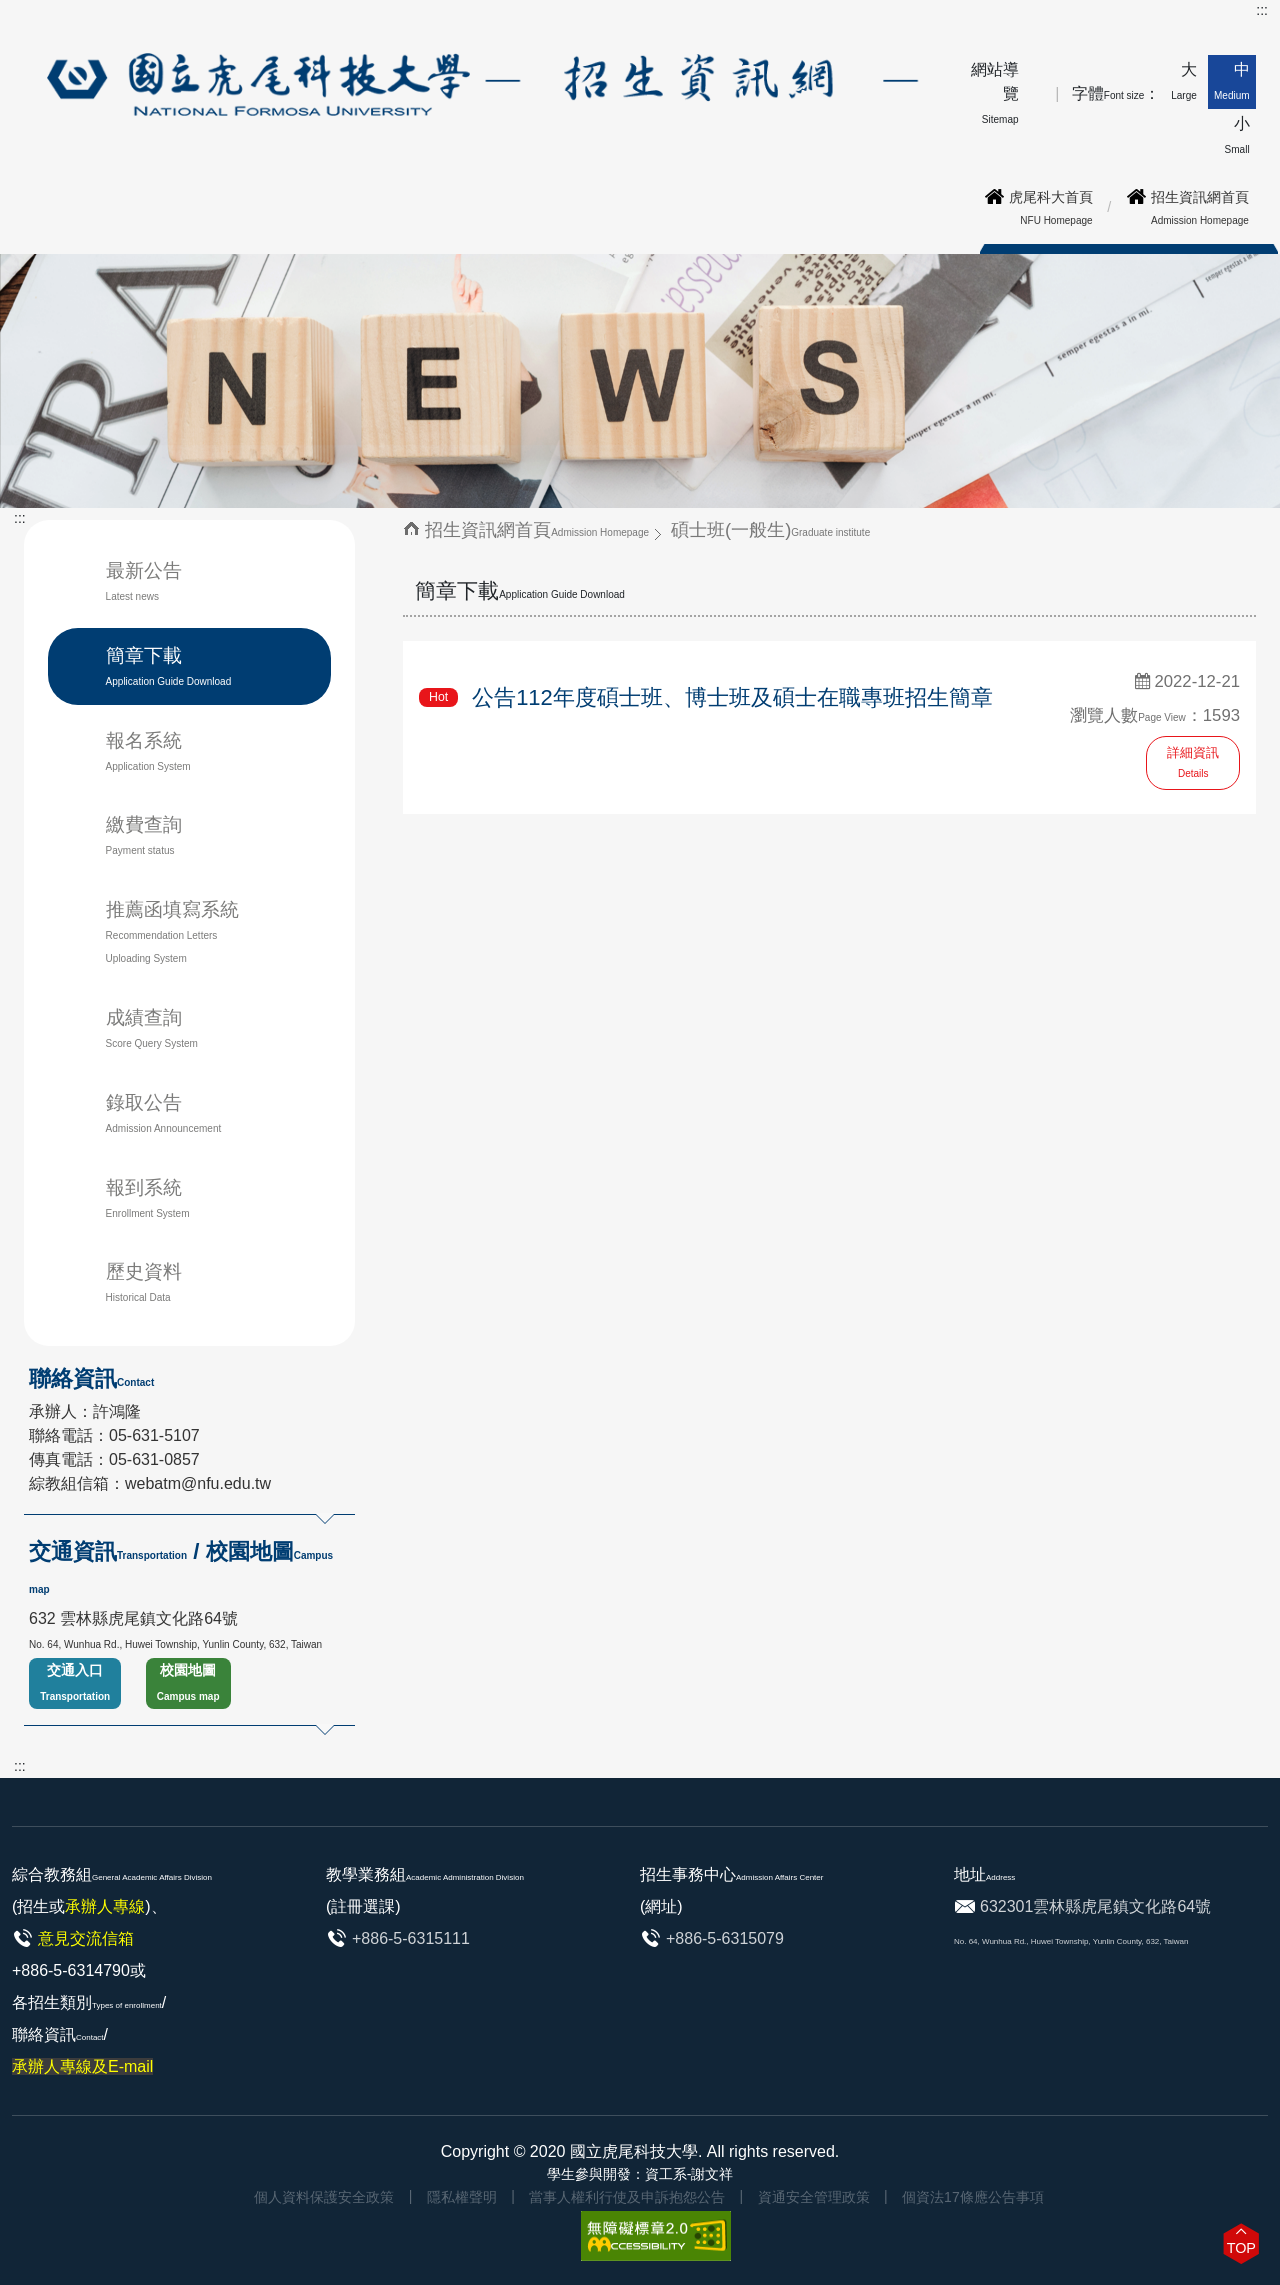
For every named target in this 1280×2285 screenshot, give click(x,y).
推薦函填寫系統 (172, 931)
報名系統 (171, 752)
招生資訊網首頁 (537, 529)
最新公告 (144, 581)
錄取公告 (164, 1113)
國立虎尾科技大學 (634, 2151)
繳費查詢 (144, 835)
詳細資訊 (1193, 762)
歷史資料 (144, 1282)
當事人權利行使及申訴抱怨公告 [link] (627, 2197)
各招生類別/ (89, 2034)
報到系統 (148, 1198)
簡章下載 (169, 666)
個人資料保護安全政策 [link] (324, 2197)
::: (1262, 10)
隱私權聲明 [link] (462, 2197)
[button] (1241, 2243)
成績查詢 (152, 1028)
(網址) (661, 1906)
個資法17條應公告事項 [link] (973, 2197)
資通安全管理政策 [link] (814, 2197)
